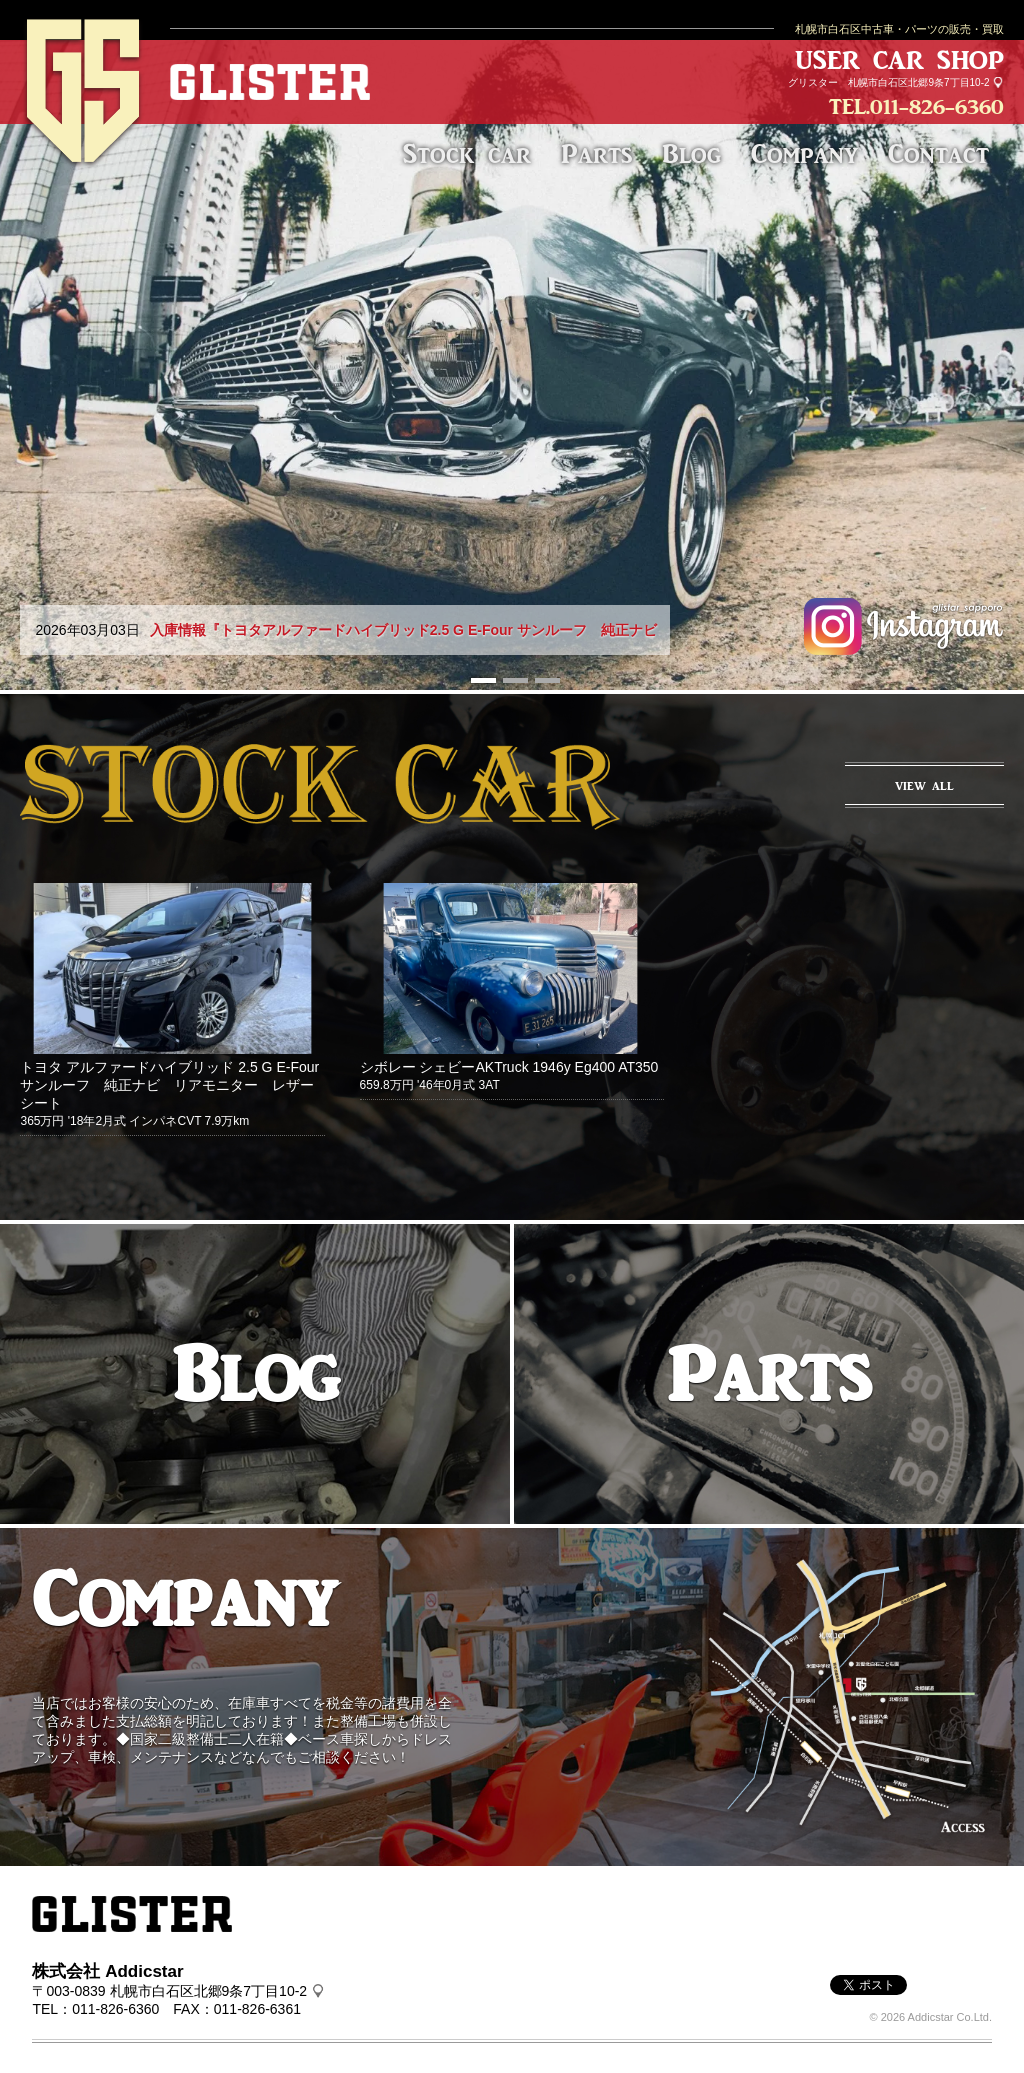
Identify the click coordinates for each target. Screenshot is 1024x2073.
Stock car (467, 153)
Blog (691, 153)
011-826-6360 (937, 106)
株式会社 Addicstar (107, 1971)
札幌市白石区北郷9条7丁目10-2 (918, 82)
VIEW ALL (924, 786)
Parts (596, 153)
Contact (938, 153)
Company (804, 153)
